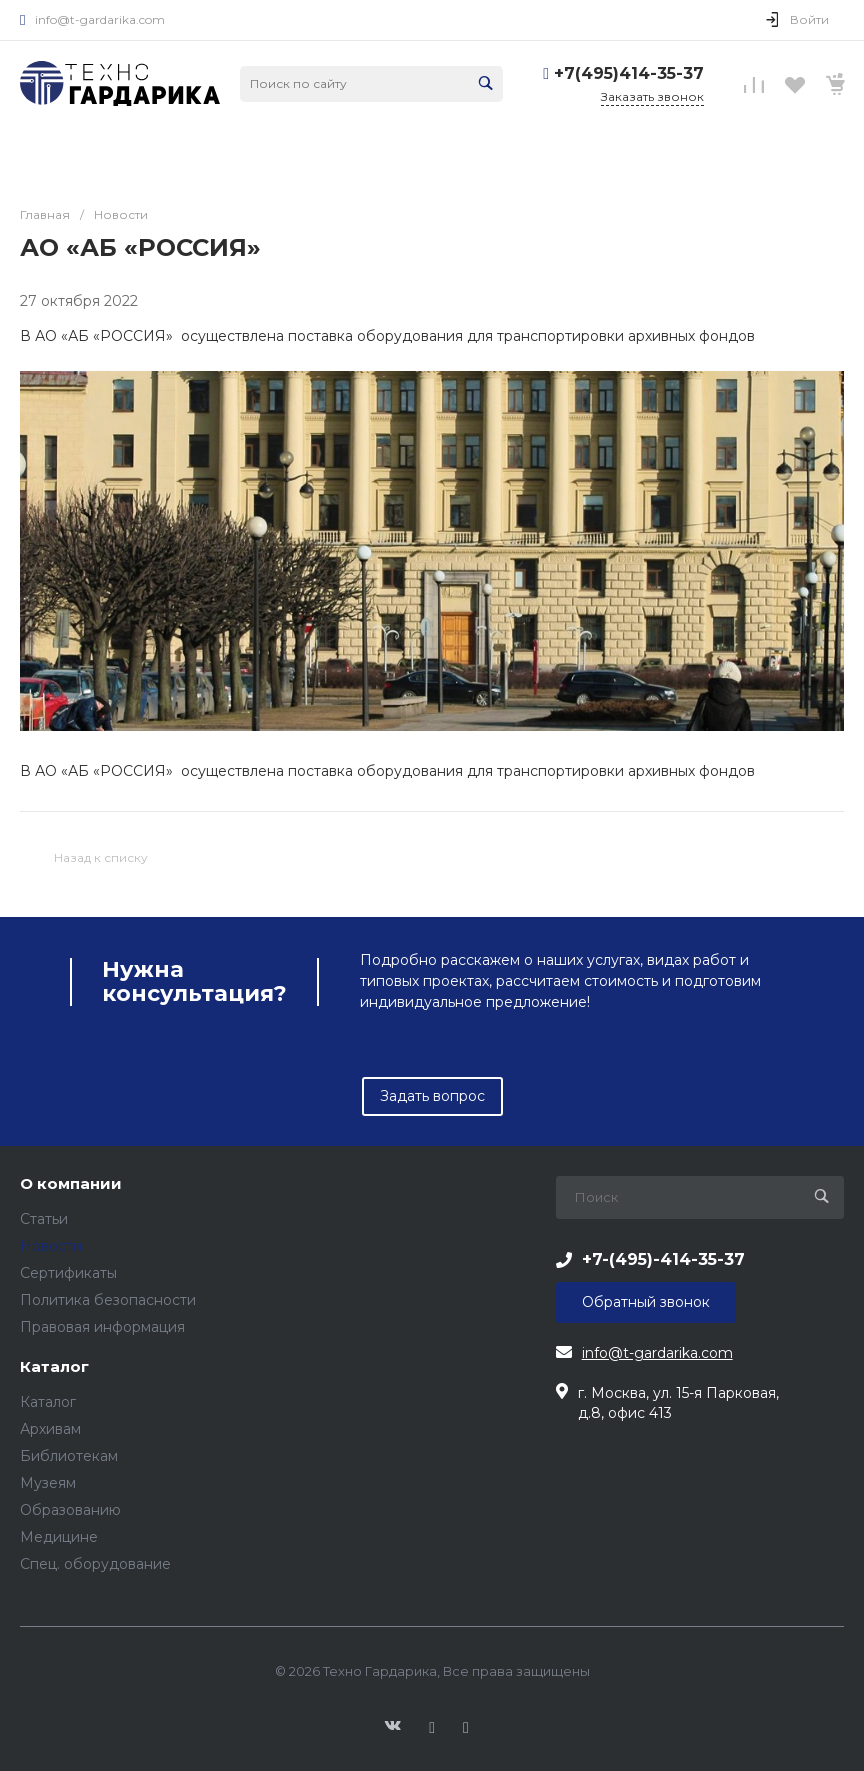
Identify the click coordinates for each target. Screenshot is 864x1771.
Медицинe (59, 1537)
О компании (71, 1184)
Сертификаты (68, 1273)
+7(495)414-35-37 (629, 73)
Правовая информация (102, 1327)
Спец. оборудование (95, 1564)
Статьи (44, 1219)
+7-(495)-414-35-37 (663, 1259)
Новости (51, 1246)
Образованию (70, 1510)
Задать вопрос (432, 1096)
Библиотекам (69, 1456)
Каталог (54, 1367)
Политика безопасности (108, 1300)
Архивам (50, 1429)
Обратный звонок (646, 1302)
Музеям (48, 1483)
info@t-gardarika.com (100, 19)
